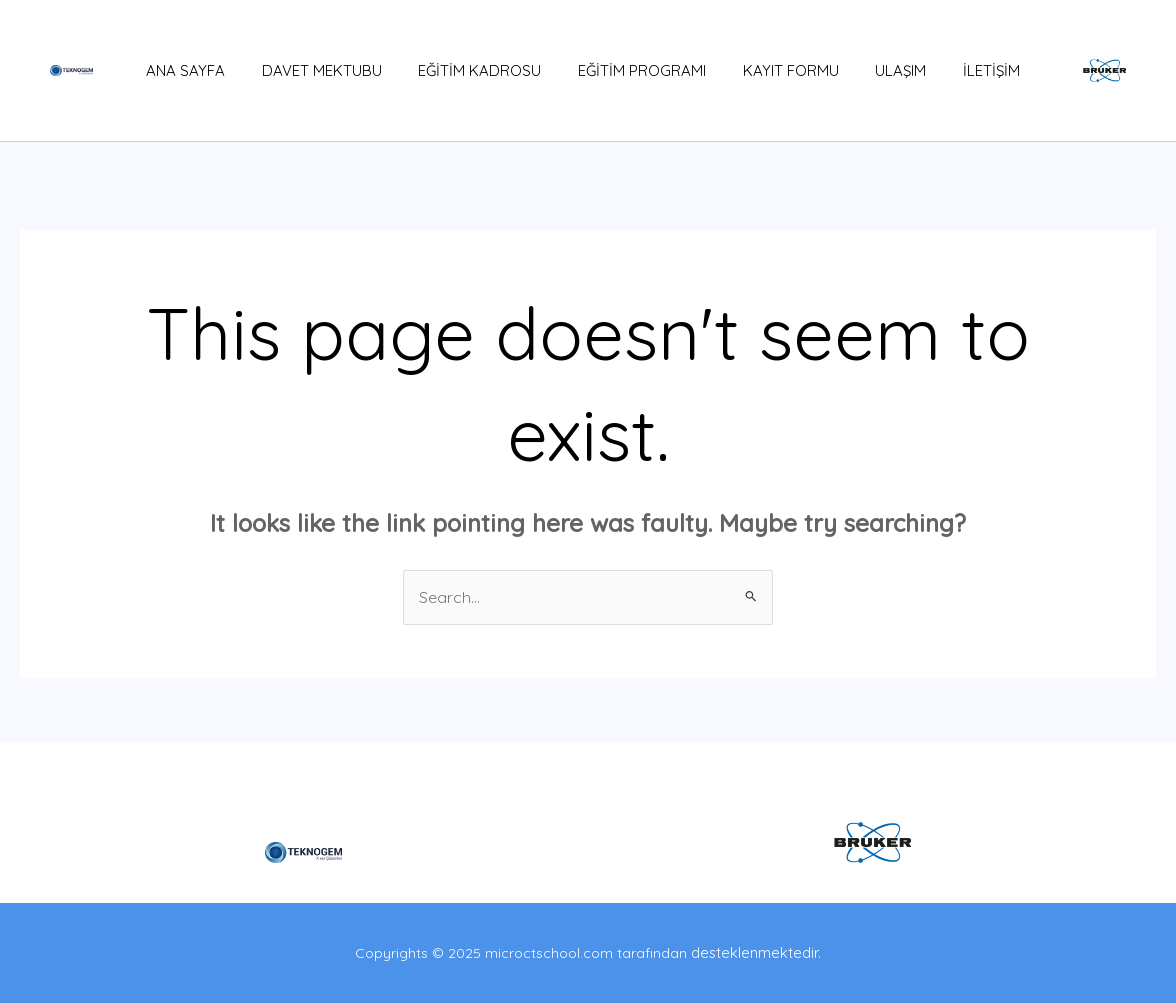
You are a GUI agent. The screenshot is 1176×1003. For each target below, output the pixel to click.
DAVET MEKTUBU (325, 70)
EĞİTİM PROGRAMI (632, 70)
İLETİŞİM (961, 70)
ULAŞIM (877, 70)
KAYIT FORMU (774, 70)
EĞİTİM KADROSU (476, 70)
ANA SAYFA (195, 70)
